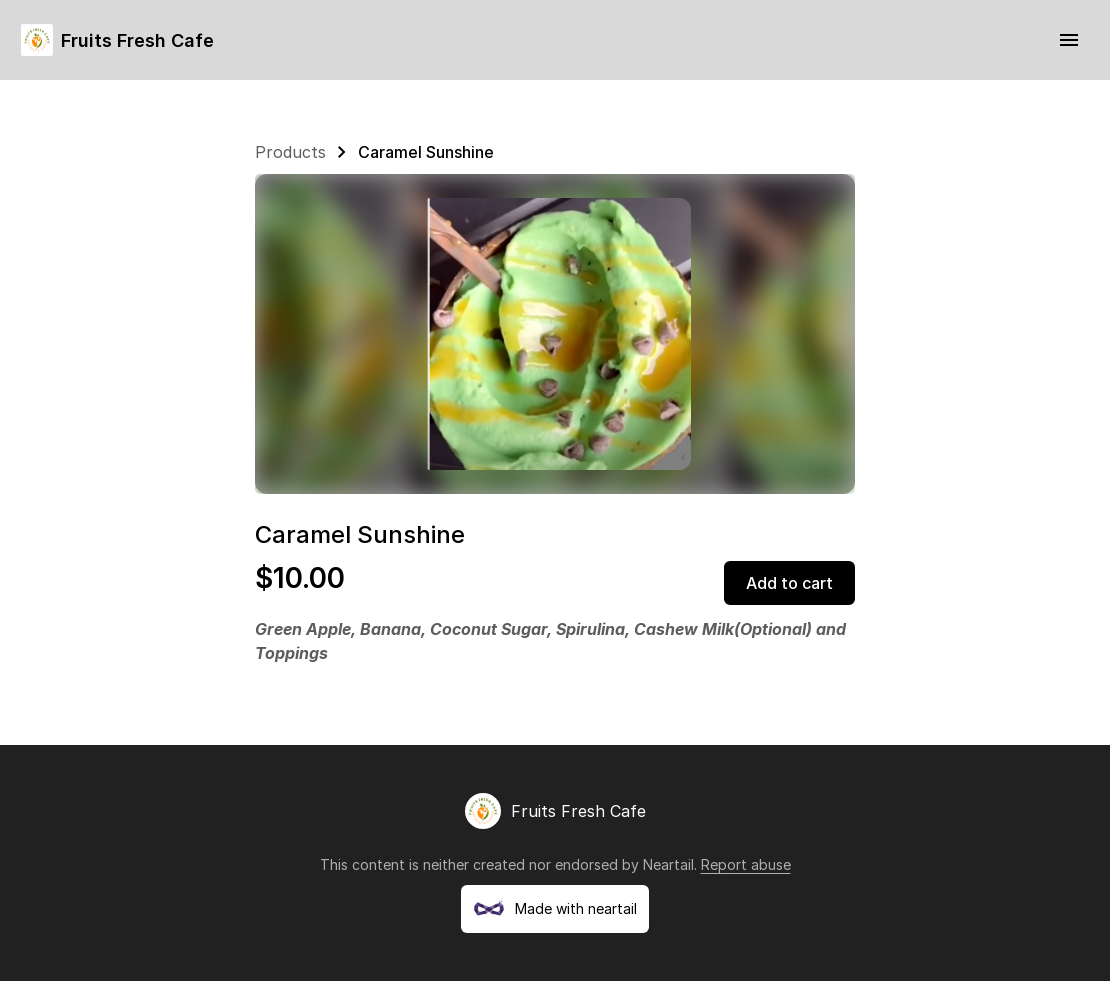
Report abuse (746, 864)
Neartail (668, 864)
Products (290, 152)
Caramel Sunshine (426, 152)
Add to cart (789, 583)
